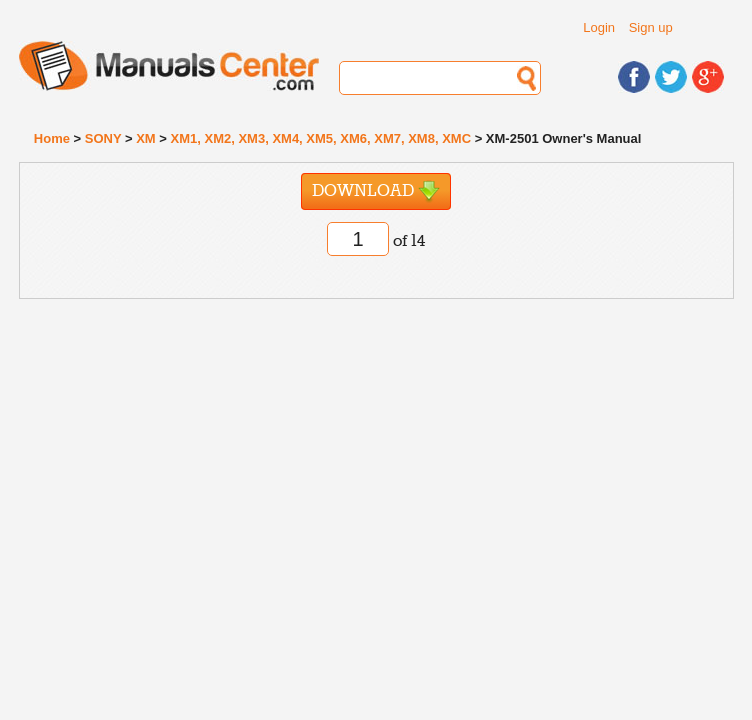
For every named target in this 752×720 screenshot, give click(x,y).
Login (599, 27)
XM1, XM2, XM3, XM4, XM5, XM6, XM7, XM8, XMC (321, 138)
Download (376, 191)
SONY (103, 138)
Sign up (651, 27)
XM (146, 138)
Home (52, 138)
